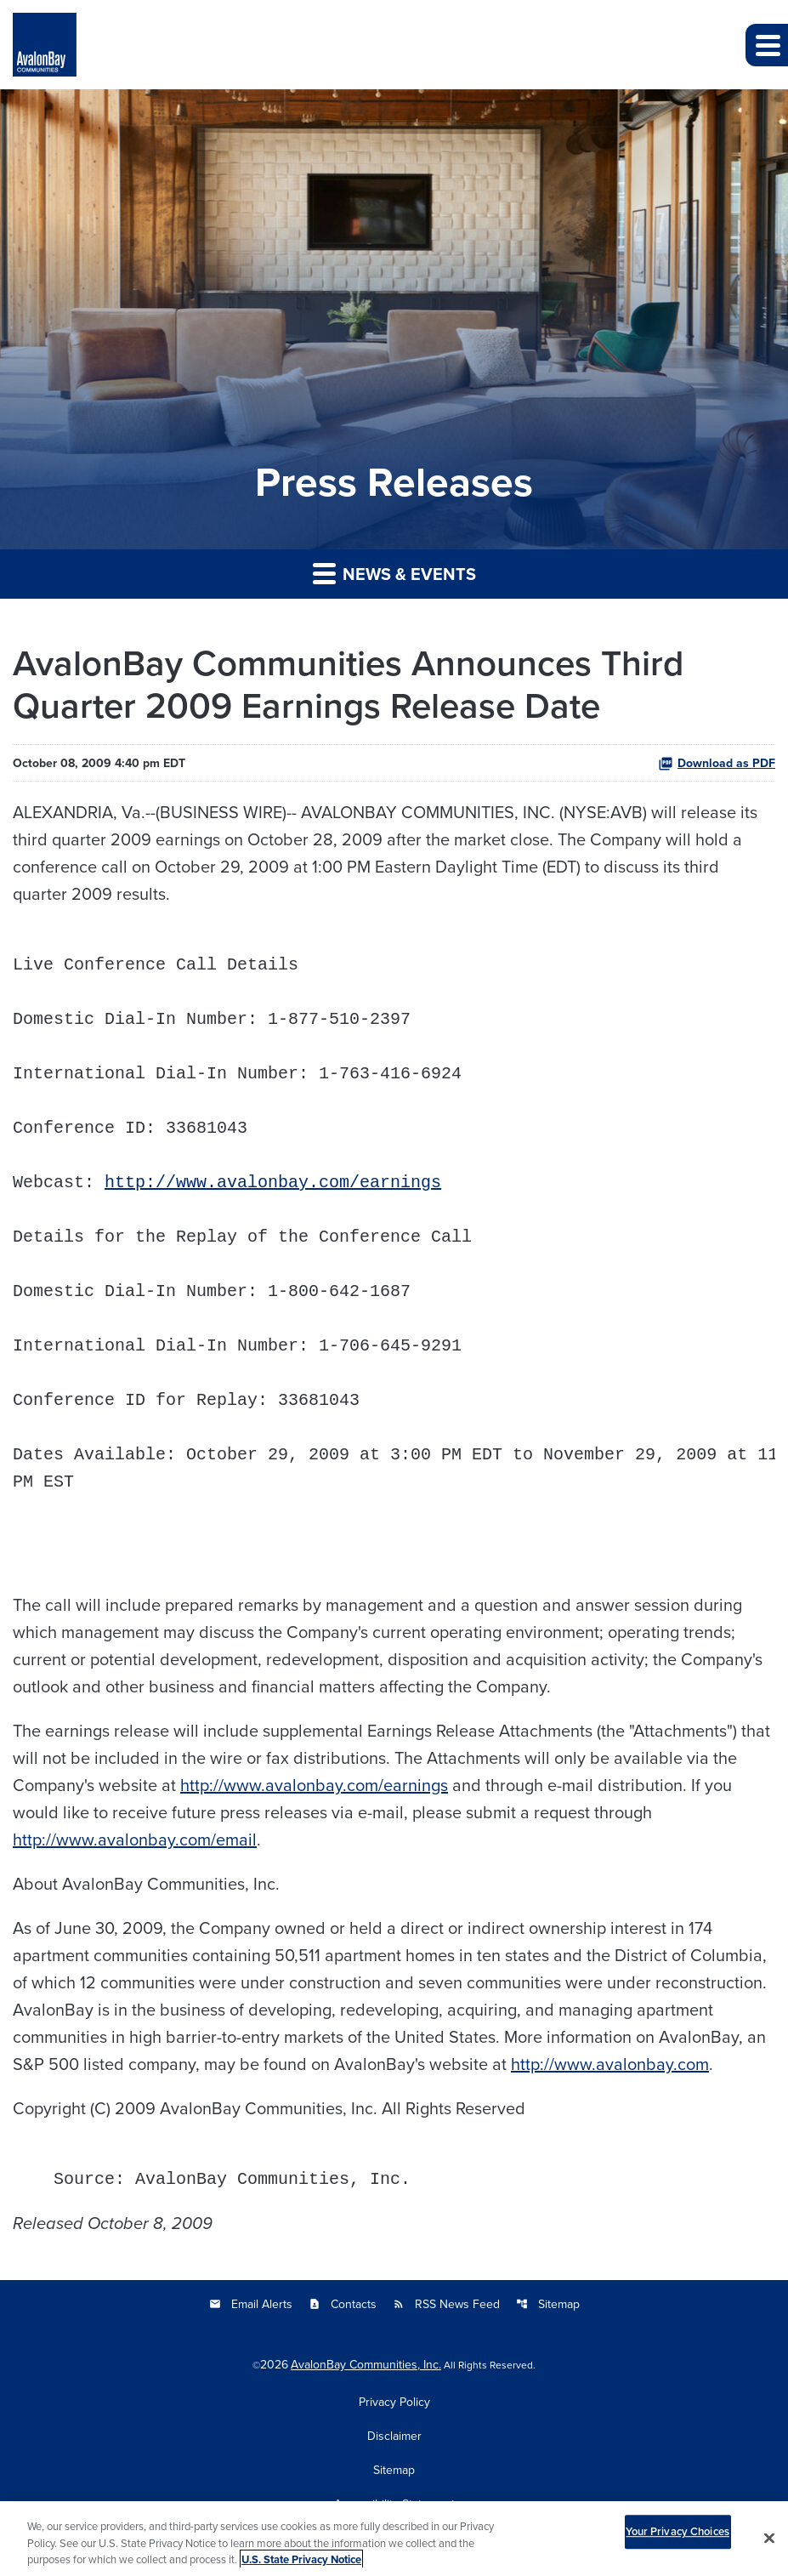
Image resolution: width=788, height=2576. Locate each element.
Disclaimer (394, 2436)
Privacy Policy (394, 2402)
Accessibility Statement (394, 2504)
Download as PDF (716, 762)
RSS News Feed (446, 2303)
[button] (766, 45)
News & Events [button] (394, 573)
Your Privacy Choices (677, 2541)
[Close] (769, 2548)
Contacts (343, 2303)
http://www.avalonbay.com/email (135, 1839)
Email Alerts (250, 2303)
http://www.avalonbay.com (610, 2063)
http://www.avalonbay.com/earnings (273, 1182)
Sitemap (548, 2303)
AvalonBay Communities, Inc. (366, 2364)
